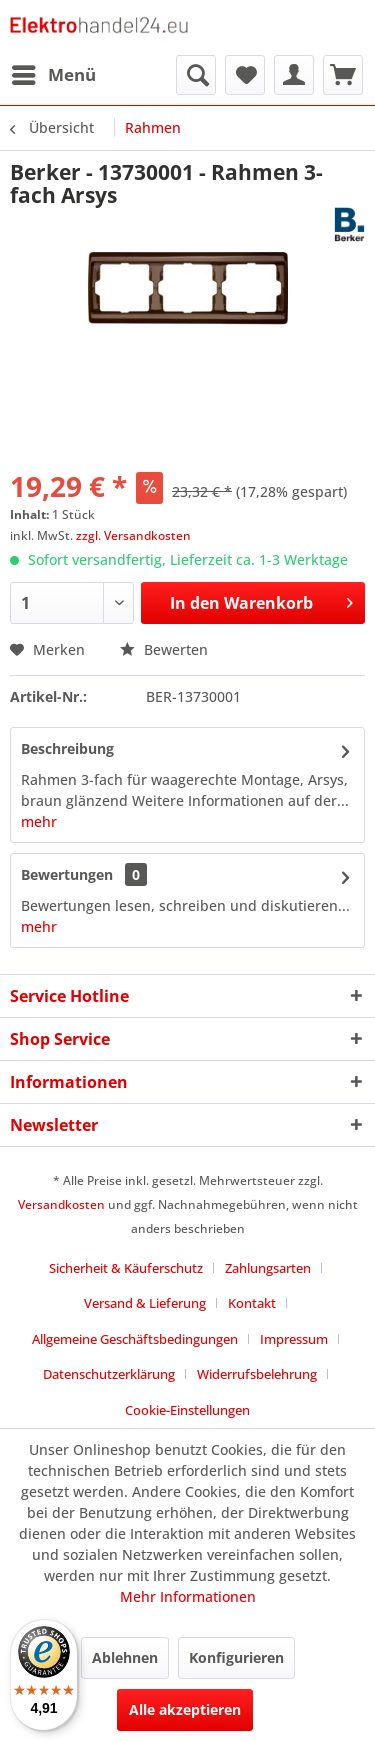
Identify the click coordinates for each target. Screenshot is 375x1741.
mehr (39, 821)
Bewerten (164, 649)
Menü (54, 72)
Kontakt (252, 1303)
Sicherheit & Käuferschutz (126, 1268)
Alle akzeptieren (185, 1709)
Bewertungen (67, 874)
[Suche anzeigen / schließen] (196, 75)
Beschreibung (67, 748)
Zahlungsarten (268, 1268)
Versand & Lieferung (145, 1303)
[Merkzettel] (245, 75)
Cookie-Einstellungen (187, 1410)
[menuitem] (53, 75)
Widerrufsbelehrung (257, 1374)
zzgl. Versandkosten (133, 535)
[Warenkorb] (343, 75)
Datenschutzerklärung (109, 1374)
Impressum (294, 1339)
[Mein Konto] (294, 75)
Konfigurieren (236, 1657)
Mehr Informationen (188, 1596)
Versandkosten (61, 1204)
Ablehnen (125, 1657)
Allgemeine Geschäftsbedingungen (135, 1339)
